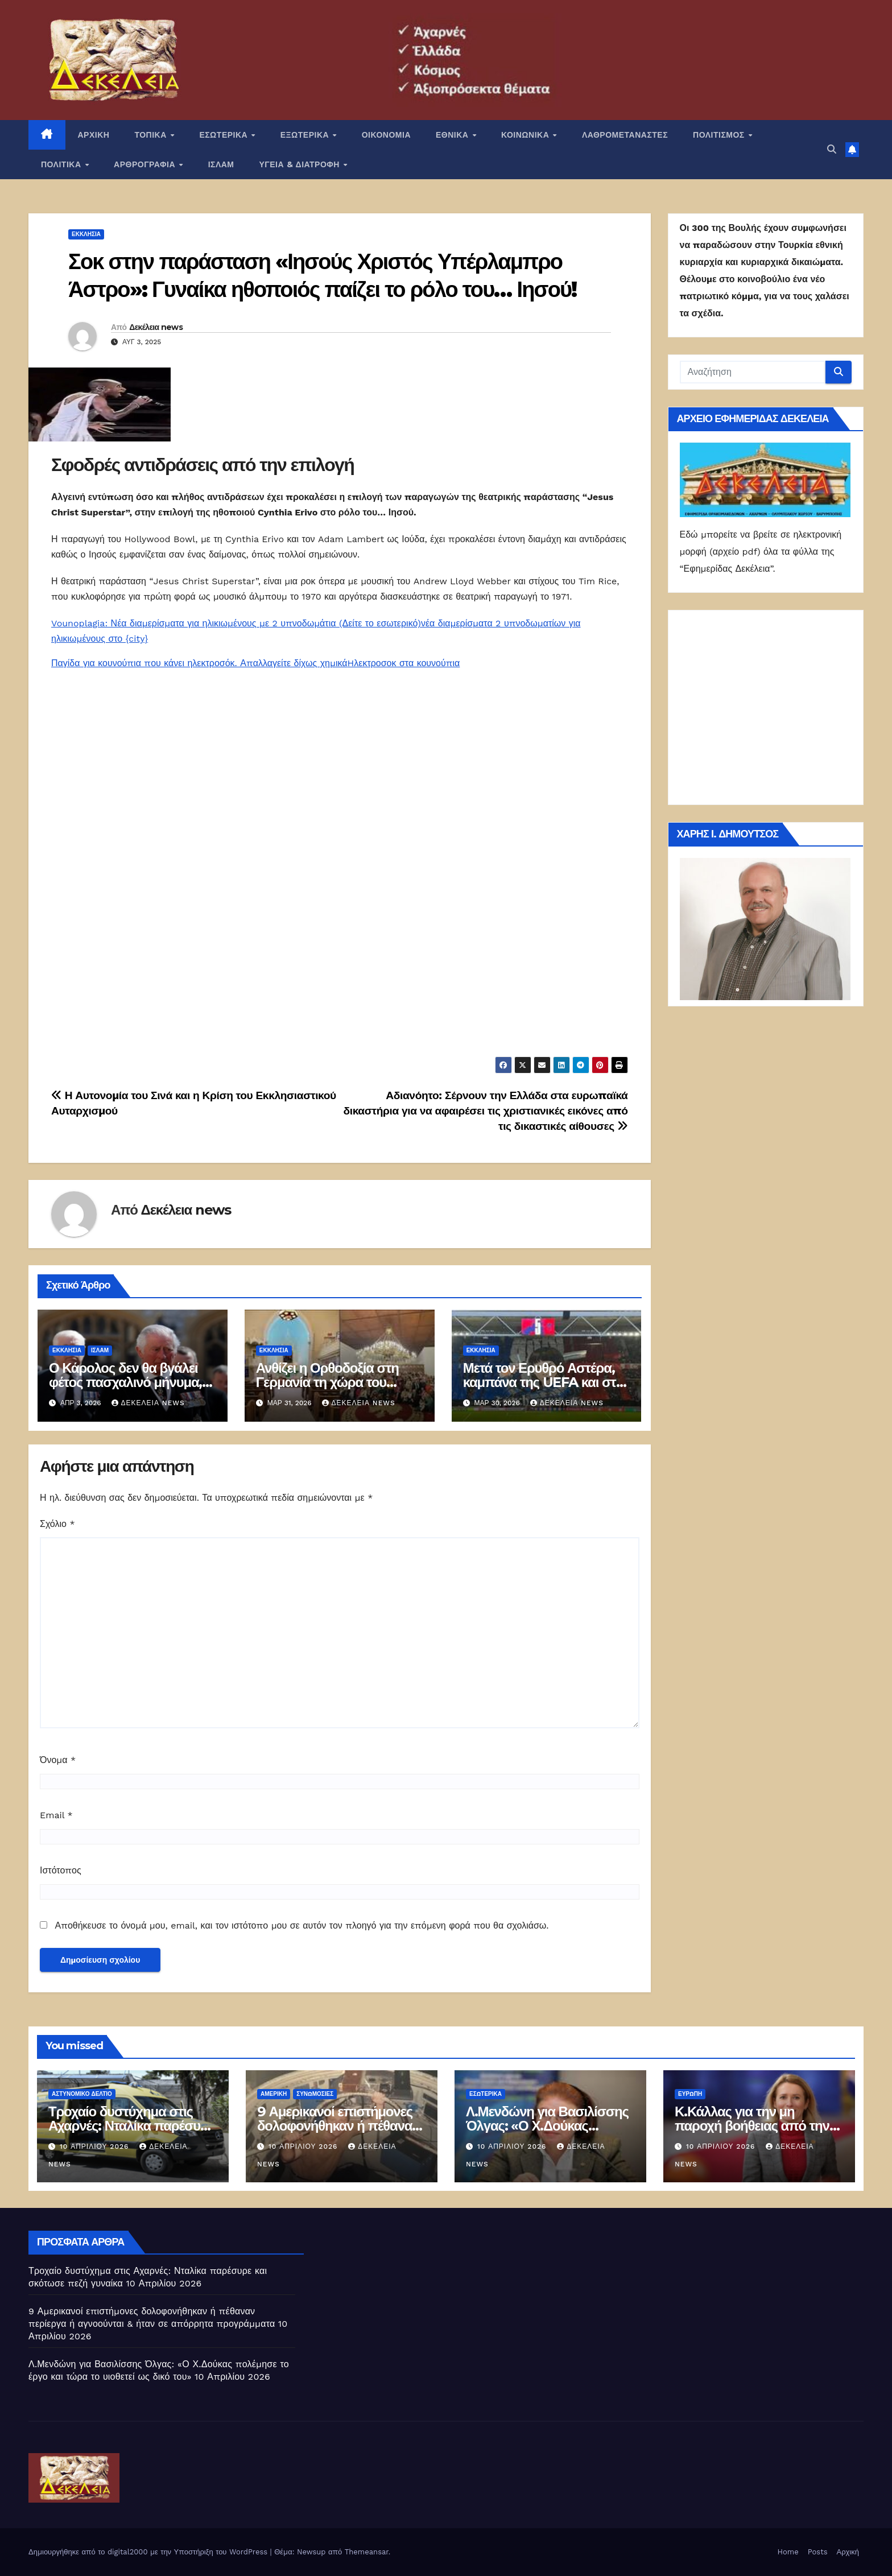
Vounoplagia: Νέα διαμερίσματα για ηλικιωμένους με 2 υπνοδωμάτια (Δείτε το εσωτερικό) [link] (236, 623)
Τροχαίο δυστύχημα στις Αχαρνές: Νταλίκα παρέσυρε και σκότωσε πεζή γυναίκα (131, 2125)
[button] (831, 149)
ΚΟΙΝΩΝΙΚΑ (526, 135)
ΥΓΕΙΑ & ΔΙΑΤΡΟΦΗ (300, 164)
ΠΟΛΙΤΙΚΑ (62, 164)
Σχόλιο (57, 1523)
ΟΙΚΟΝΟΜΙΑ (386, 135)
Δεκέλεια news (156, 327)
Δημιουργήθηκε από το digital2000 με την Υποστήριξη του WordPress (149, 2552)
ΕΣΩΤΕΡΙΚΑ (224, 135)
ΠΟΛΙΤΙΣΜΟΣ (720, 135)
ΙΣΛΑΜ (221, 164)
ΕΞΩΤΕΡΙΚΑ (306, 135)
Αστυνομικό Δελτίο (82, 2094)
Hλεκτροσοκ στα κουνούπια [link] (404, 663)
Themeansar (367, 2552)
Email (56, 1815)
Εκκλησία (86, 234)
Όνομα (58, 1760)
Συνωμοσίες (314, 2094)
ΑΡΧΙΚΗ (94, 135)
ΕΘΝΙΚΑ (453, 135)
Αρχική (847, 2552)
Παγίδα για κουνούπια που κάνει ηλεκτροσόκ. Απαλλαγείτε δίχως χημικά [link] (199, 663)
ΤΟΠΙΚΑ (151, 135)
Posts (818, 2552)
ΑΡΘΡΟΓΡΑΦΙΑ (146, 164)
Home (788, 2552)
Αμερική (274, 2094)
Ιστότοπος (60, 1870)
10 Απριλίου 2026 (95, 2146)
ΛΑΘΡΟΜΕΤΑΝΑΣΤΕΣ (625, 135)
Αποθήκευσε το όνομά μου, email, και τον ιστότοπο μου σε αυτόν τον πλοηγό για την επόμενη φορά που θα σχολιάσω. (301, 1925)
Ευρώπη (690, 2094)
